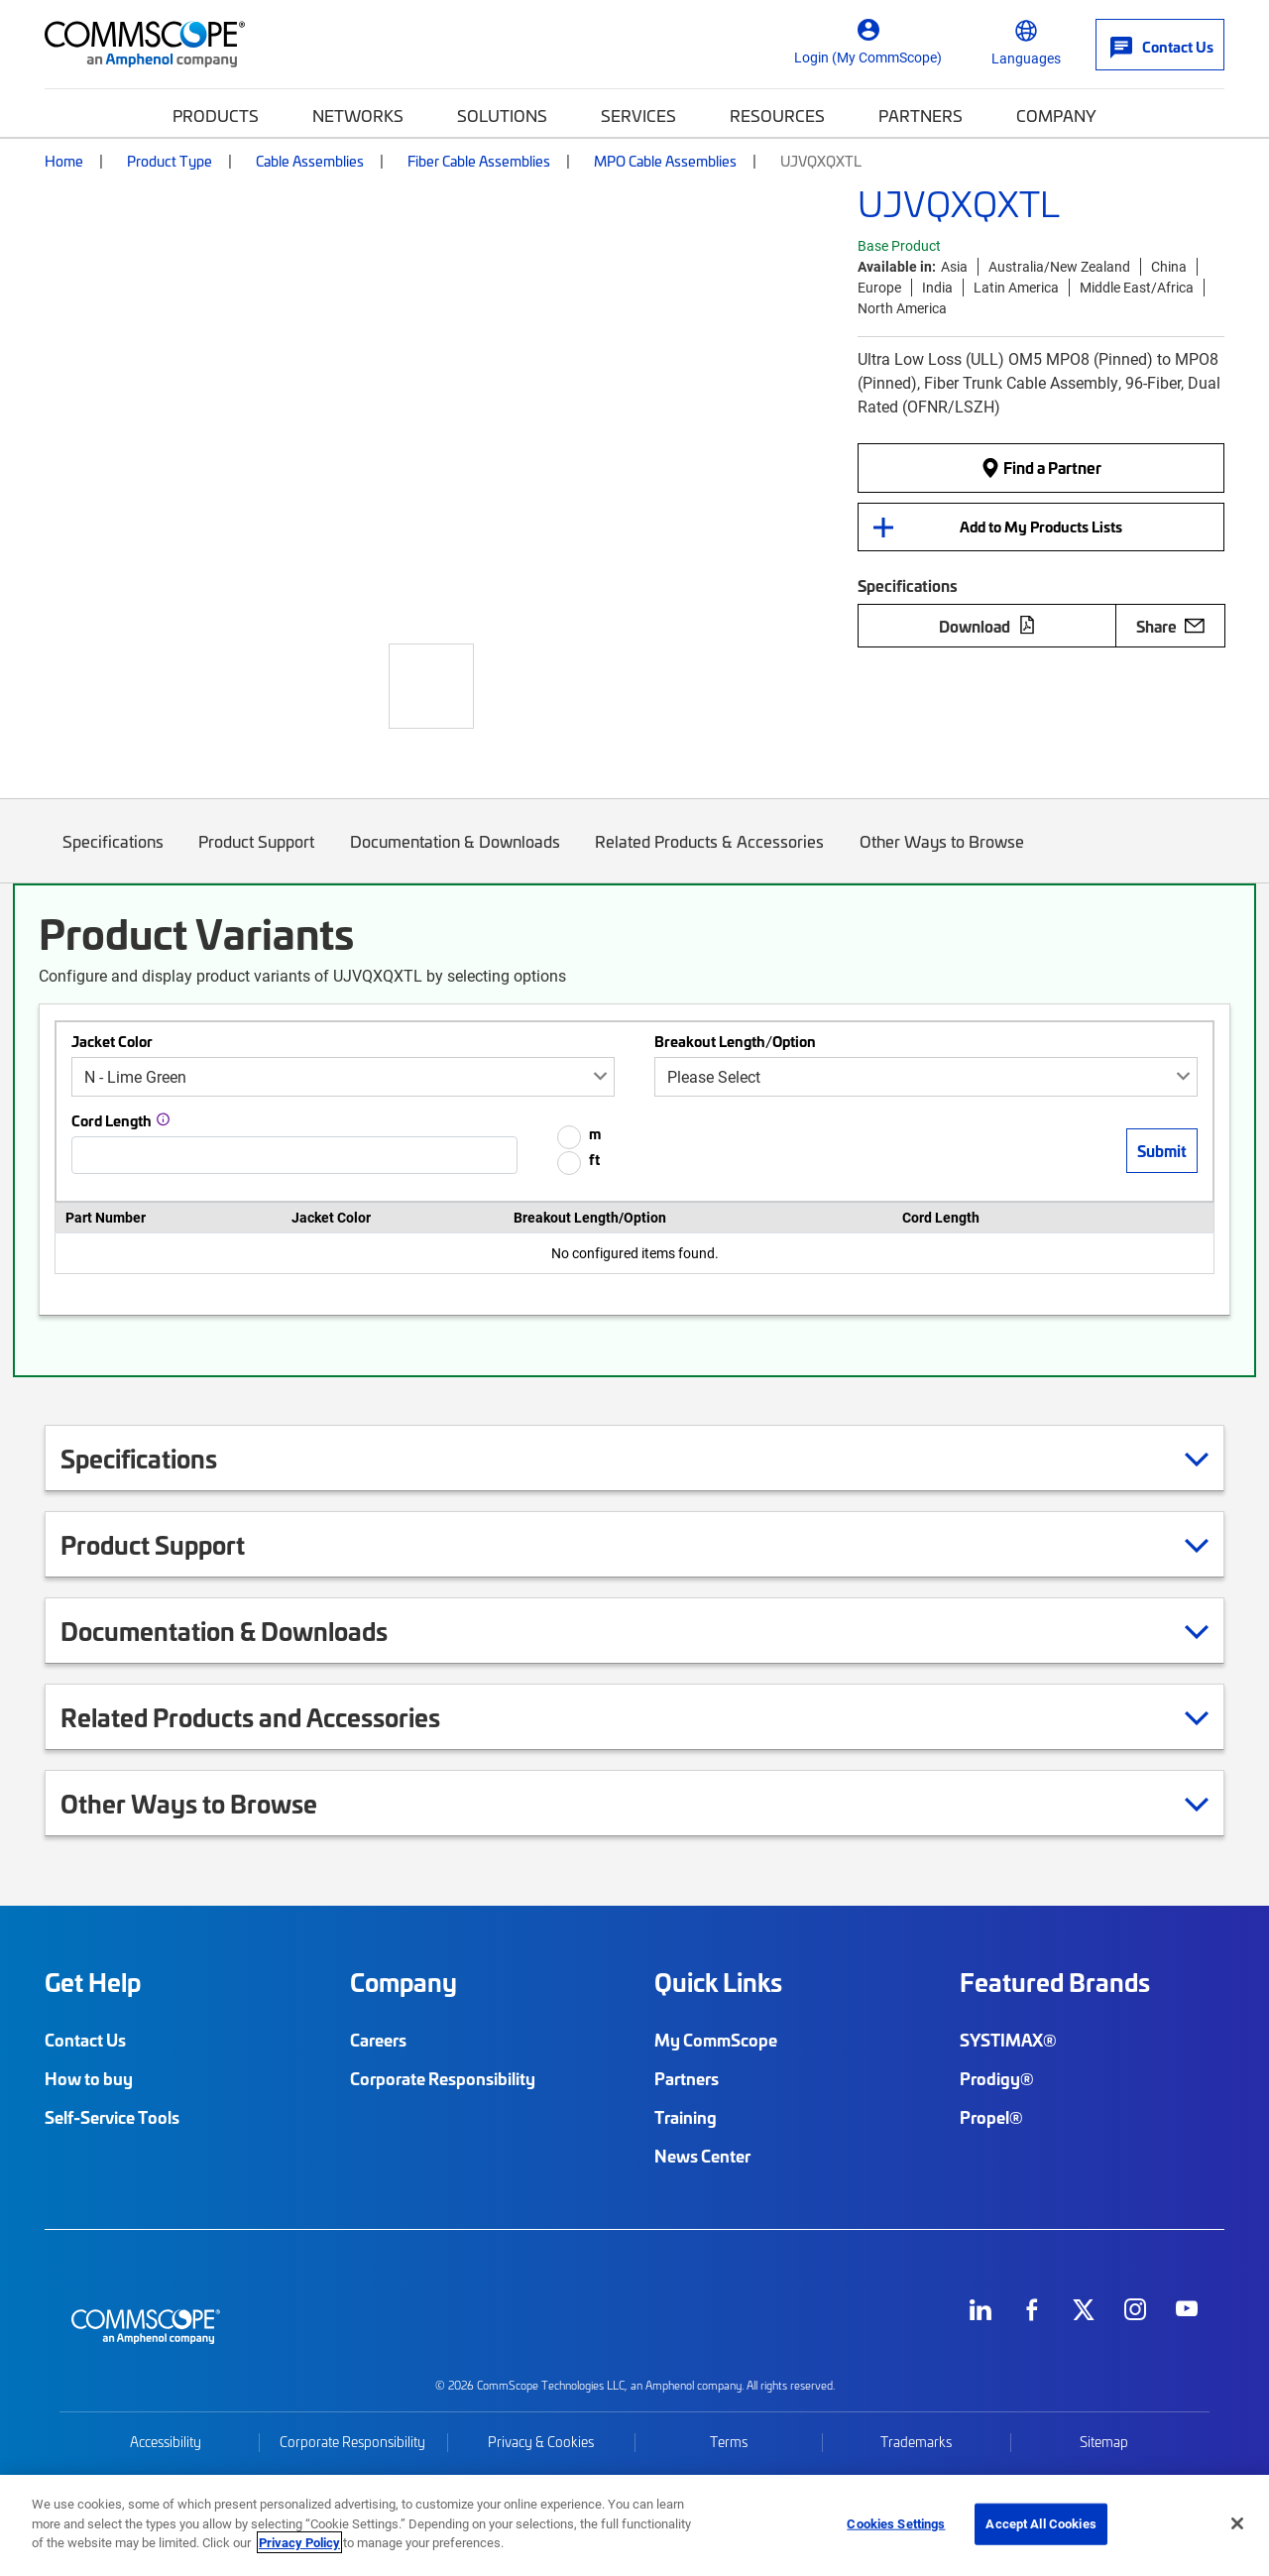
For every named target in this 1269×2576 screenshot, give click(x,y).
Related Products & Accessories (710, 856)
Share (1170, 626)
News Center (702, 2156)
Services (638, 115)
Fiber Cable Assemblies (478, 161)
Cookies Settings (896, 2523)
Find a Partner (1041, 467)
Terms (729, 2441)
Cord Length (111, 1120)
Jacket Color (112, 1041)
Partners (920, 115)
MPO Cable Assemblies (665, 161)
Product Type (169, 161)
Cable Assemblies (310, 161)
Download (987, 626)
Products (216, 115)
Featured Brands (1055, 1982)
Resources (777, 115)
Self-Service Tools (112, 2117)
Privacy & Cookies (541, 2441)
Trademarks (916, 2441)
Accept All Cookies (1040, 2523)
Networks (358, 115)
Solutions (502, 115)
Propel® (991, 2117)
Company (1056, 115)
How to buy (89, 2078)
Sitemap (1104, 2441)
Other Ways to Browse (942, 856)
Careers (378, 2039)
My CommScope (715, 2039)
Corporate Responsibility (442, 2078)
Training (685, 2117)
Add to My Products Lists (1041, 526)
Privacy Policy (299, 2542)
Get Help (93, 1982)
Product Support (257, 856)
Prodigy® (997, 2078)
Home (64, 161)
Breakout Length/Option (735, 1041)
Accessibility (165, 2441)
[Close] (1237, 2523)
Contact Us (85, 2039)
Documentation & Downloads (455, 856)
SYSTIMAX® (1008, 2039)
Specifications (113, 856)
